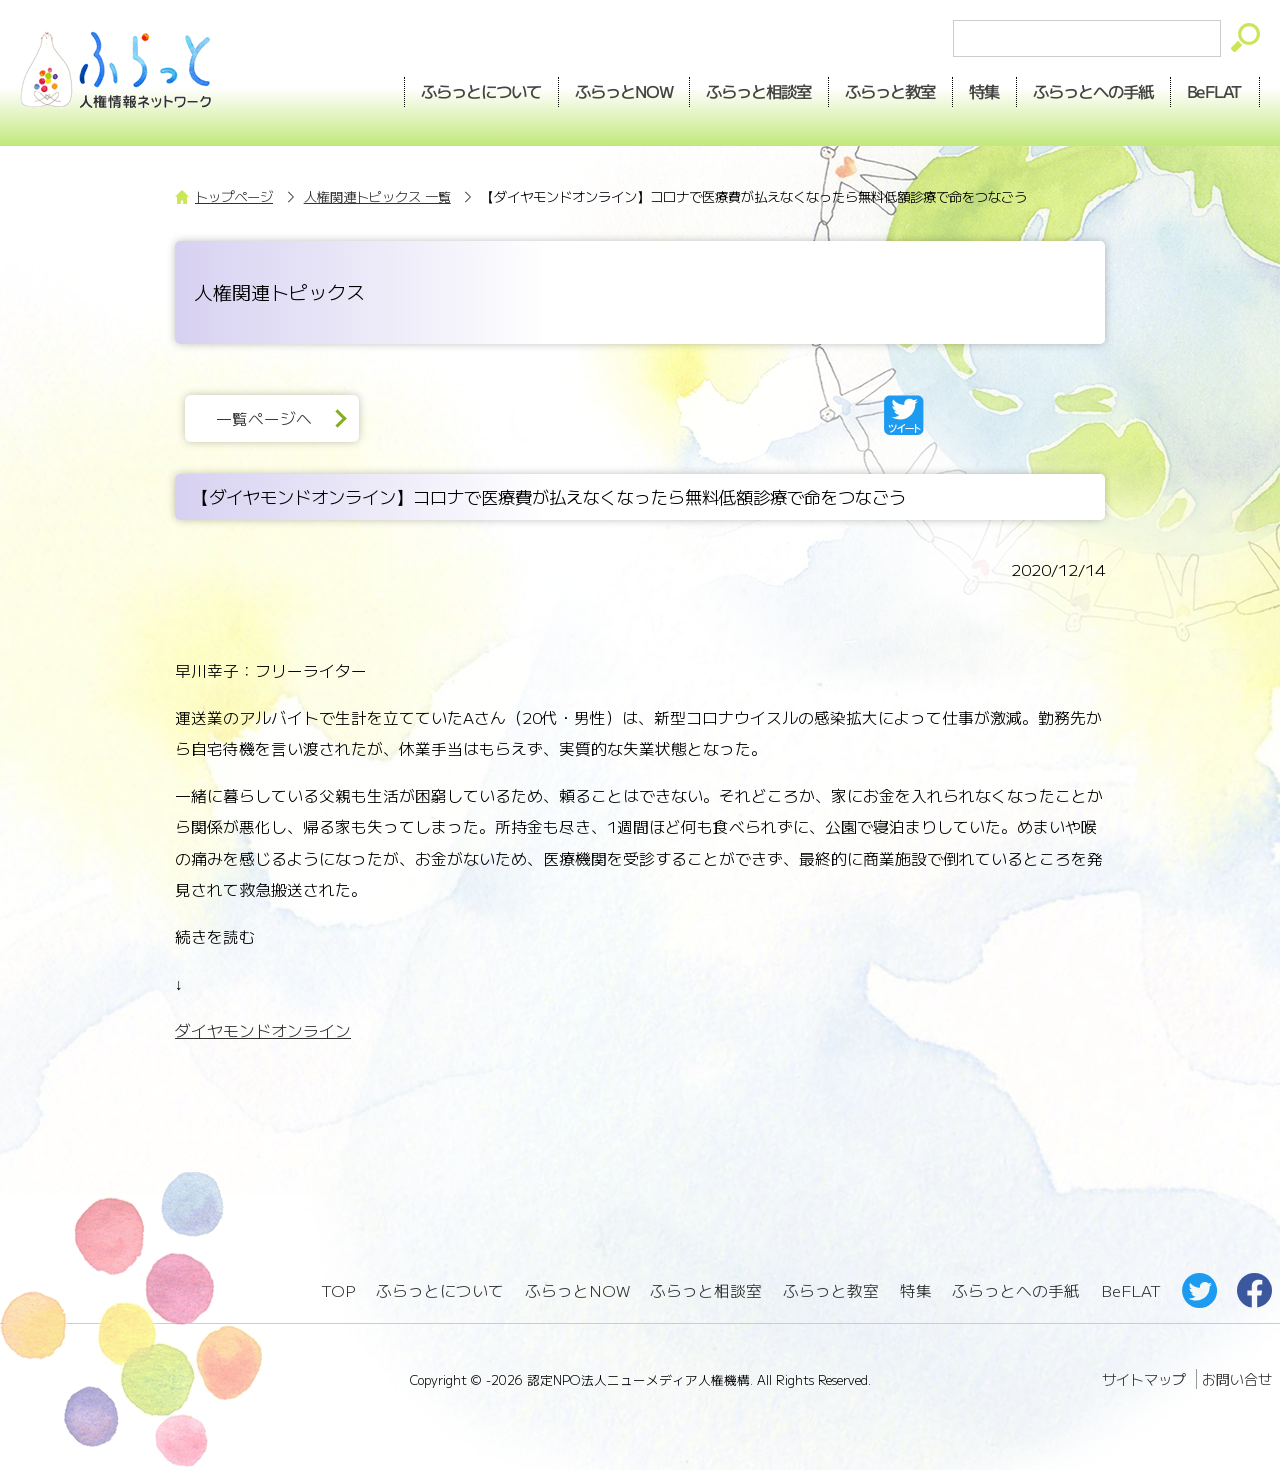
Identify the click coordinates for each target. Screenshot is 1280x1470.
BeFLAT (1215, 91)
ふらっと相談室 (706, 1290)
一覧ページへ (264, 418)
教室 (891, 91)
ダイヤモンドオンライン (263, 1030)
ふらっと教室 (831, 1290)
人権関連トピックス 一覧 (377, 196)
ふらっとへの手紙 (1016, 1290)
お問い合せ (1237, 1379)
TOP (338, 1290)
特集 (985, 91)
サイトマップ (1144, 1379)
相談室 (759, 91)
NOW (624, 91)
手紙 (1094, 91)
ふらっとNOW (577, 1290)
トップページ (234, 196)
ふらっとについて (481, 91)
